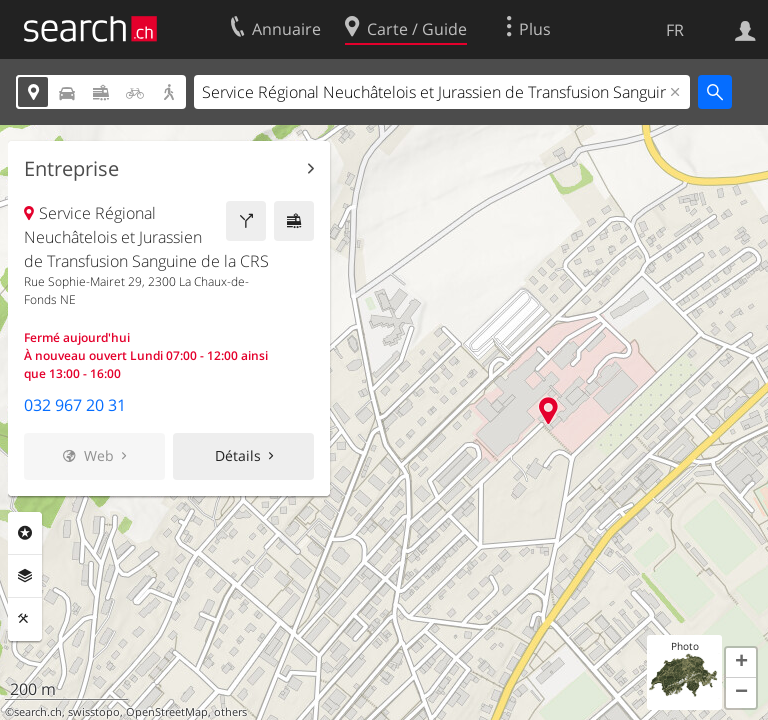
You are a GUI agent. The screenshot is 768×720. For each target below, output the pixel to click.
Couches (25, 576)
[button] (741, 663)
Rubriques (25, 533)
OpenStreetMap (167, 712)
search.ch (38, 712)
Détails (238, 455)
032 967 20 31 (75, 405)
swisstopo (94, 712)
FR (675, 30)
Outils (25, 619)
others (230, 712)
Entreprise (71, 169)
